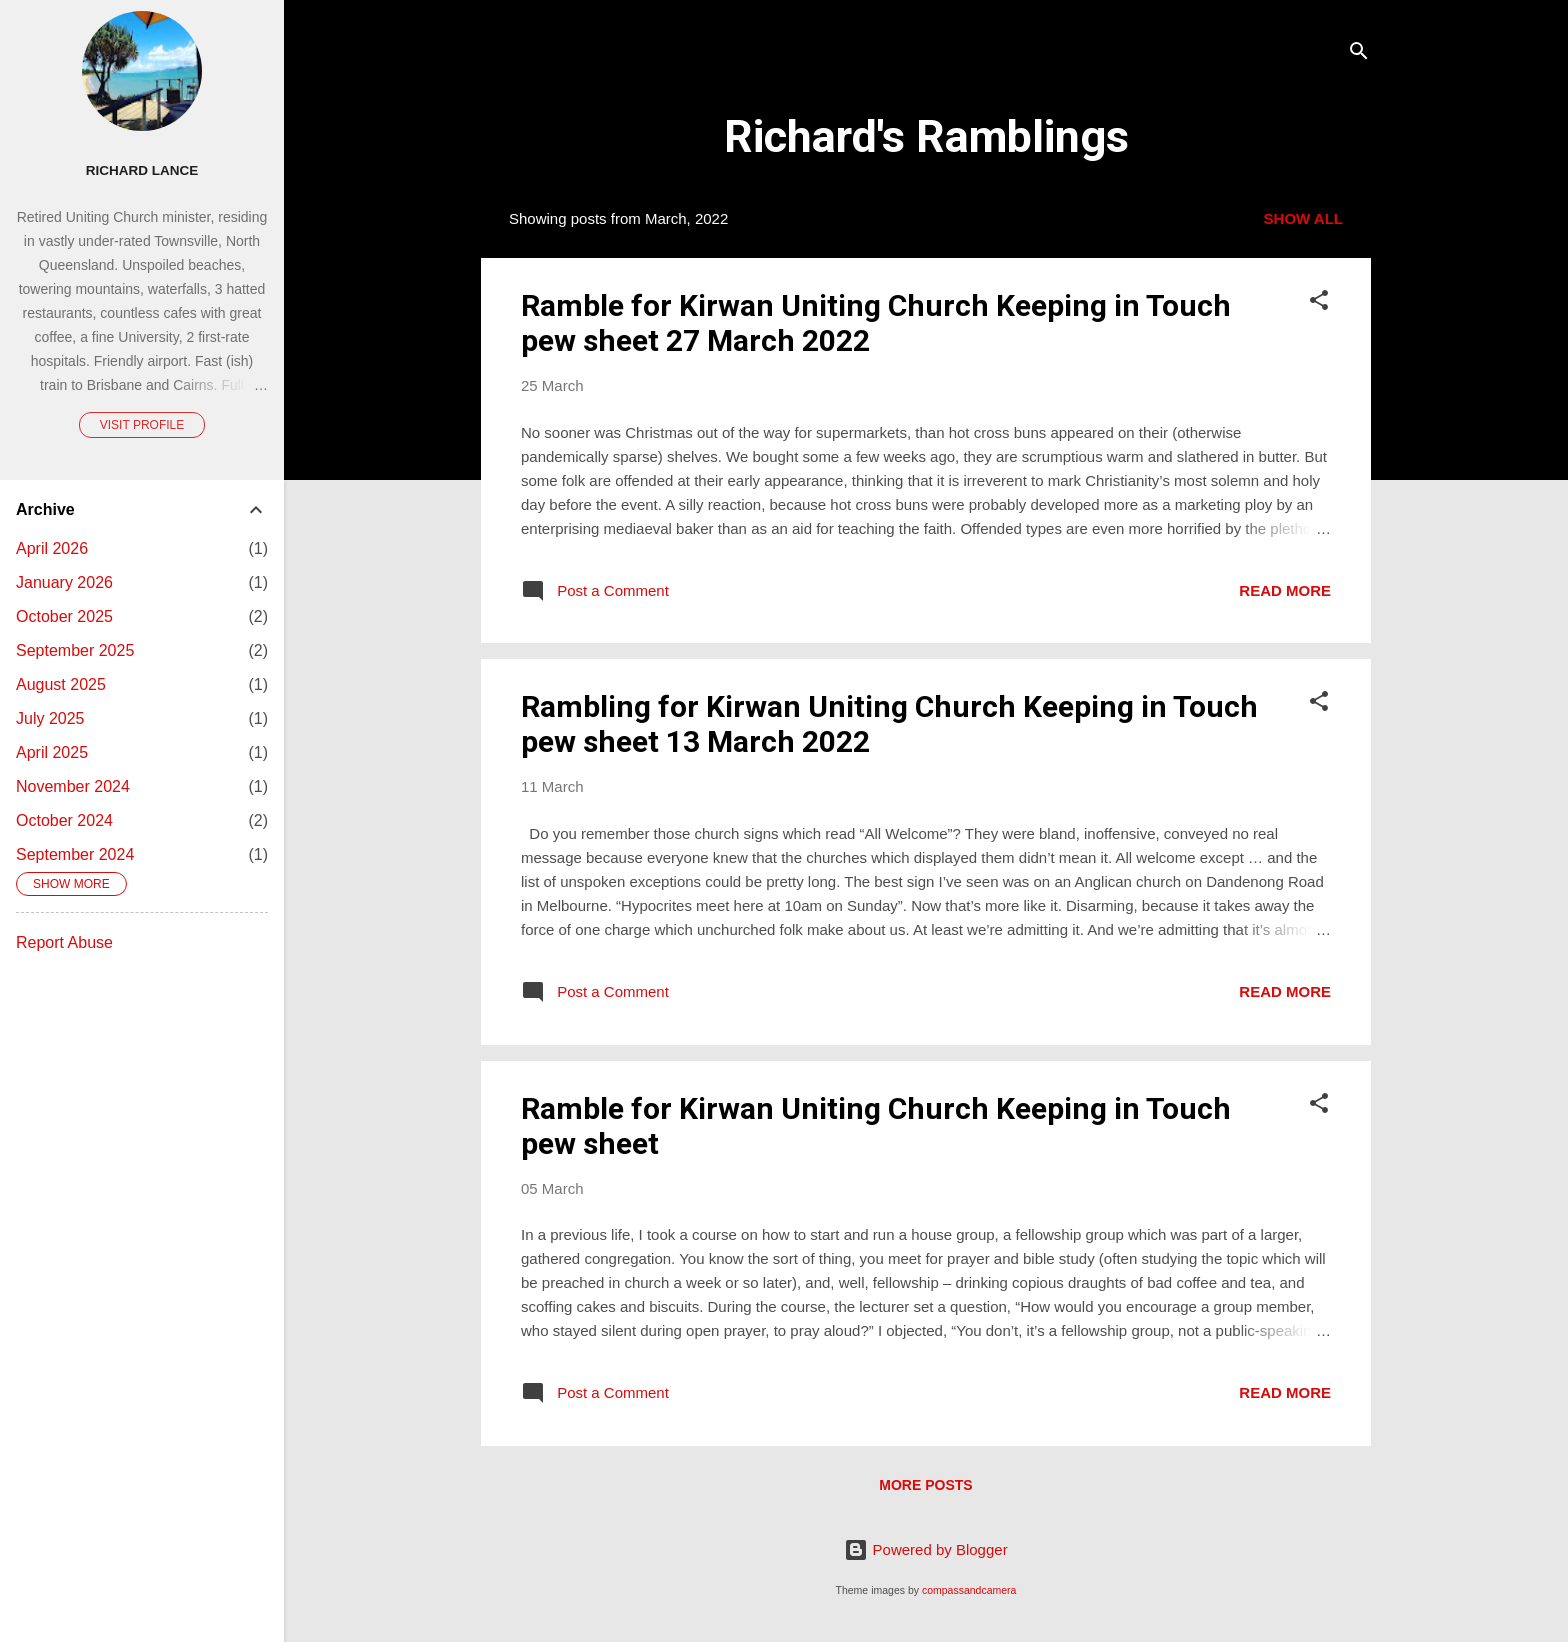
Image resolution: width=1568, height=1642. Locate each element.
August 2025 (61, 684)
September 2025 (75, 650)
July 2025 (50, 718)
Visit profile (142, 425)
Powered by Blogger (925, 1549)
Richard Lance (142, 170)
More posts (925, 1485)
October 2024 (64, 820)
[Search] (1359, 54)
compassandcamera (969, 1590)
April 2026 (52, 548)
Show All (1303, 218)
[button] (1319, 303)
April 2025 (52, 752)
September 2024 (75, 854)
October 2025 (64, 616)
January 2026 (64, 582)
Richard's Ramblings (926, 136)
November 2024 (73, 786)
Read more (1285, 590)
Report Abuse (64, 942)
